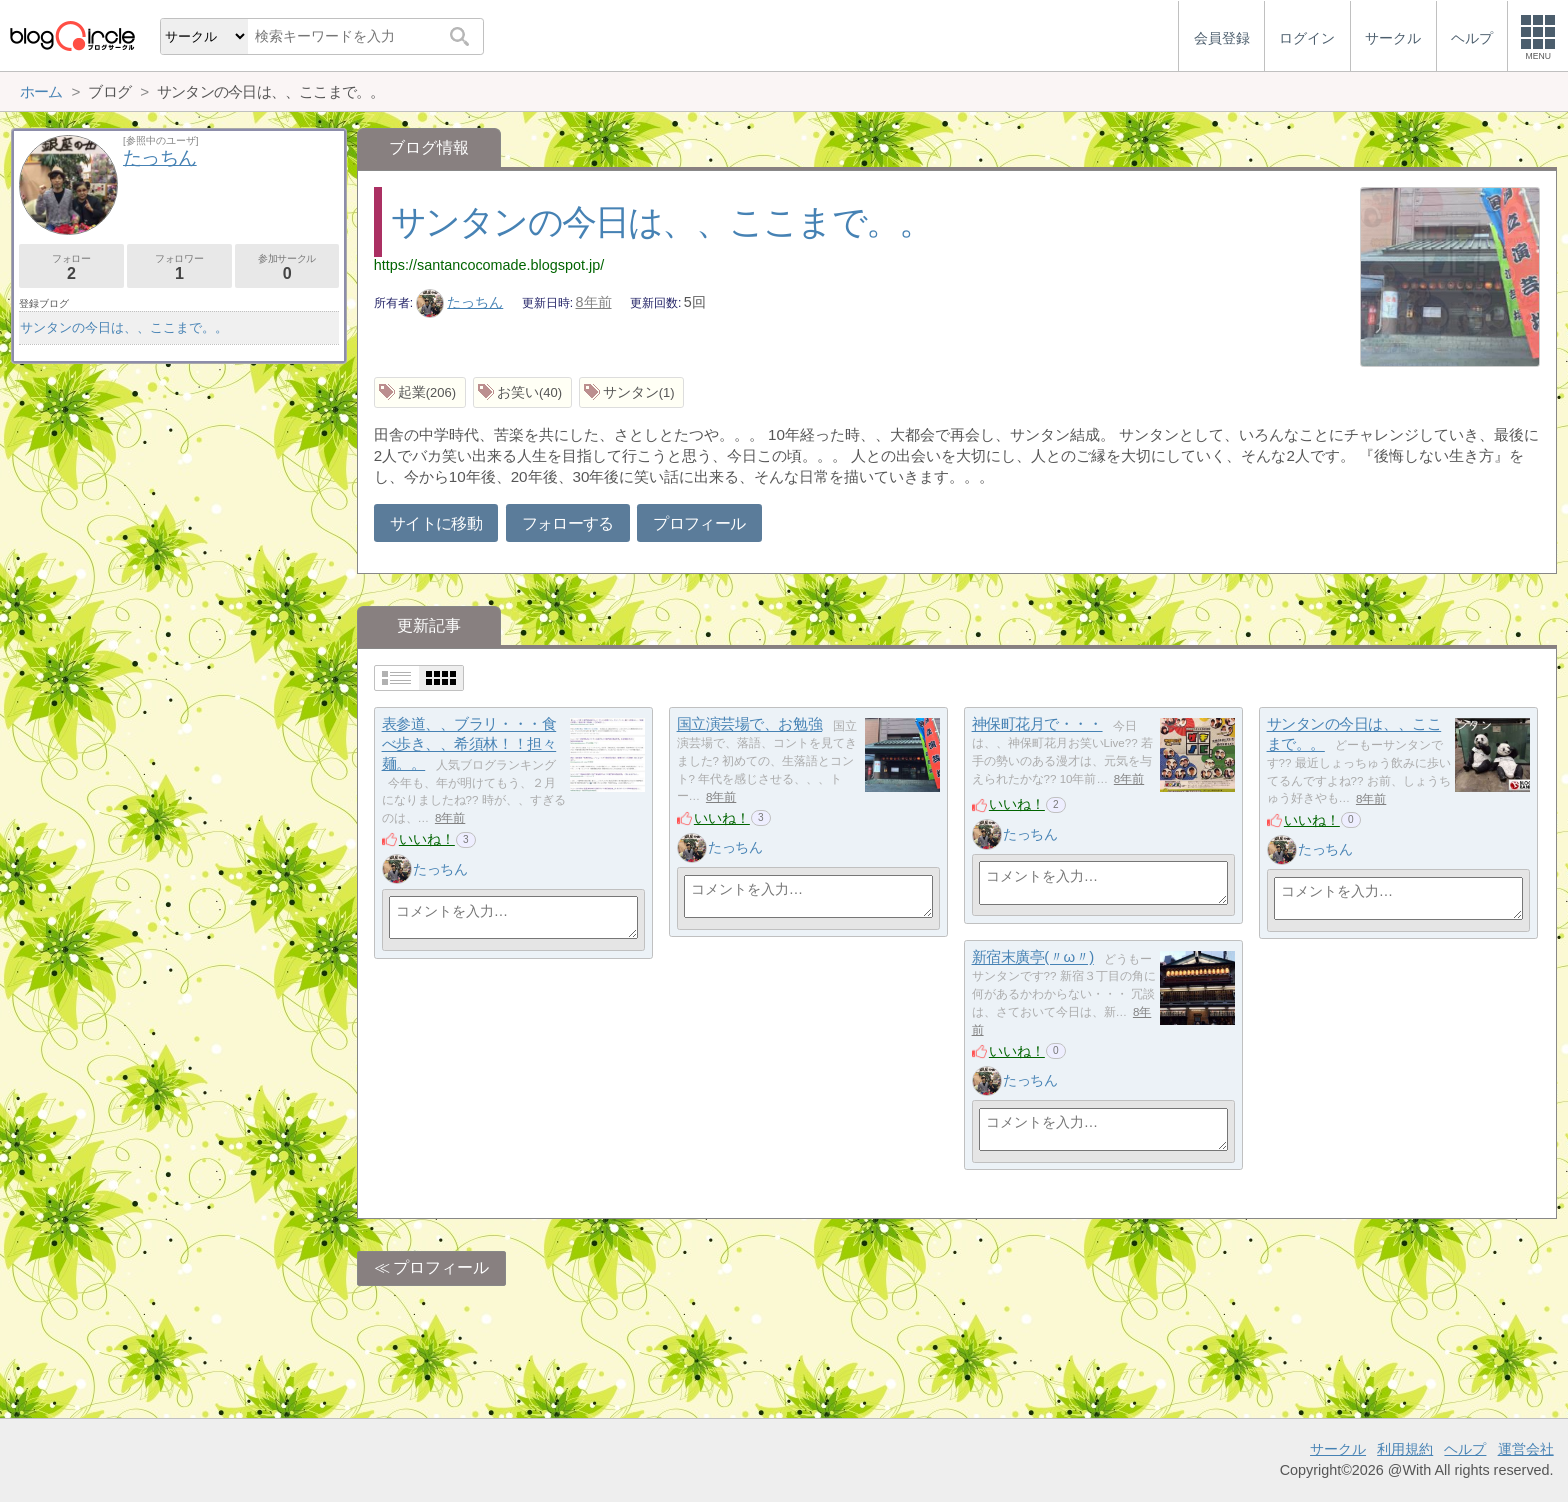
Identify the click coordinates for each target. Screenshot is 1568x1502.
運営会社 (1526, 1449)
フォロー (71, 267)
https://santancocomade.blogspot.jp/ (489, 265)
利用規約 (1405, 1449)
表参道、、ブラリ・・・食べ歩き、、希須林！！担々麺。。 (469, 744)
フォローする (568, 523)
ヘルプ (1465, 1449)
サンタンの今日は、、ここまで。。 (662, 221)
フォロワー (179, 267)
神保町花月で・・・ (1037, 724)
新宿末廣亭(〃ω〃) (1033, 957)
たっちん (460, 302)
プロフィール (699, 523)
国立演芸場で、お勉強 (750, 724)
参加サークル (287, 267)
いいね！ (427, 839)
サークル (1338, 1449)
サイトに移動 (436, 523)
